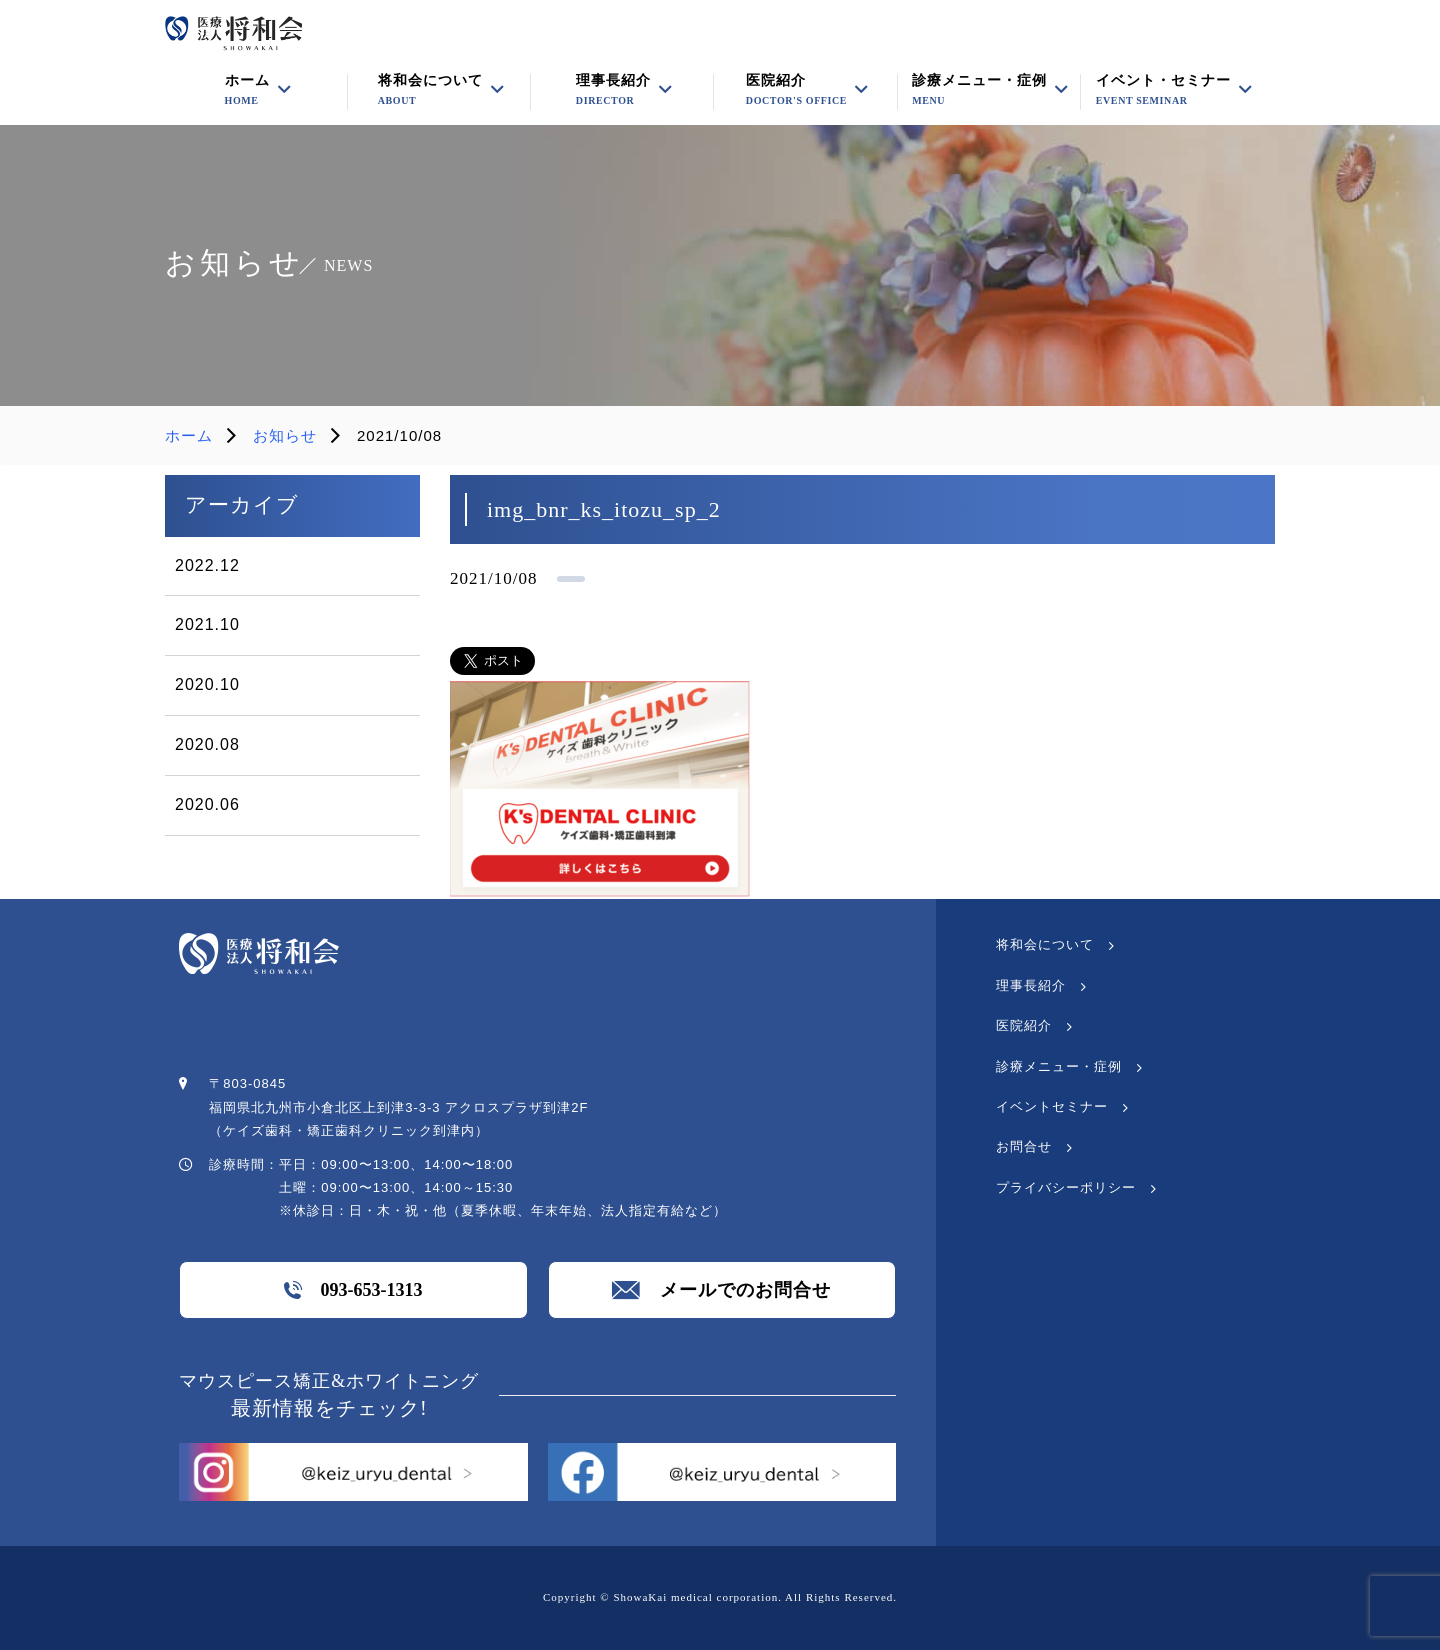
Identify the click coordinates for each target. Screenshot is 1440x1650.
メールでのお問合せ (721, 1290)
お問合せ (1024, 1146)
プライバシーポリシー (1066, 1187)
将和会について (1045, 944)
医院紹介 (796, 90)
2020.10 (207, 684)
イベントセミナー (1052, 1106)
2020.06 (207, 804)
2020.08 (207, 744)
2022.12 (207, 565)
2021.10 (207, 624)
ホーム (189, 435)
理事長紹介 (1031, 985)
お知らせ (285, 435)
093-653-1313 (353, 1290)
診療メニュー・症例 (979, 90)
